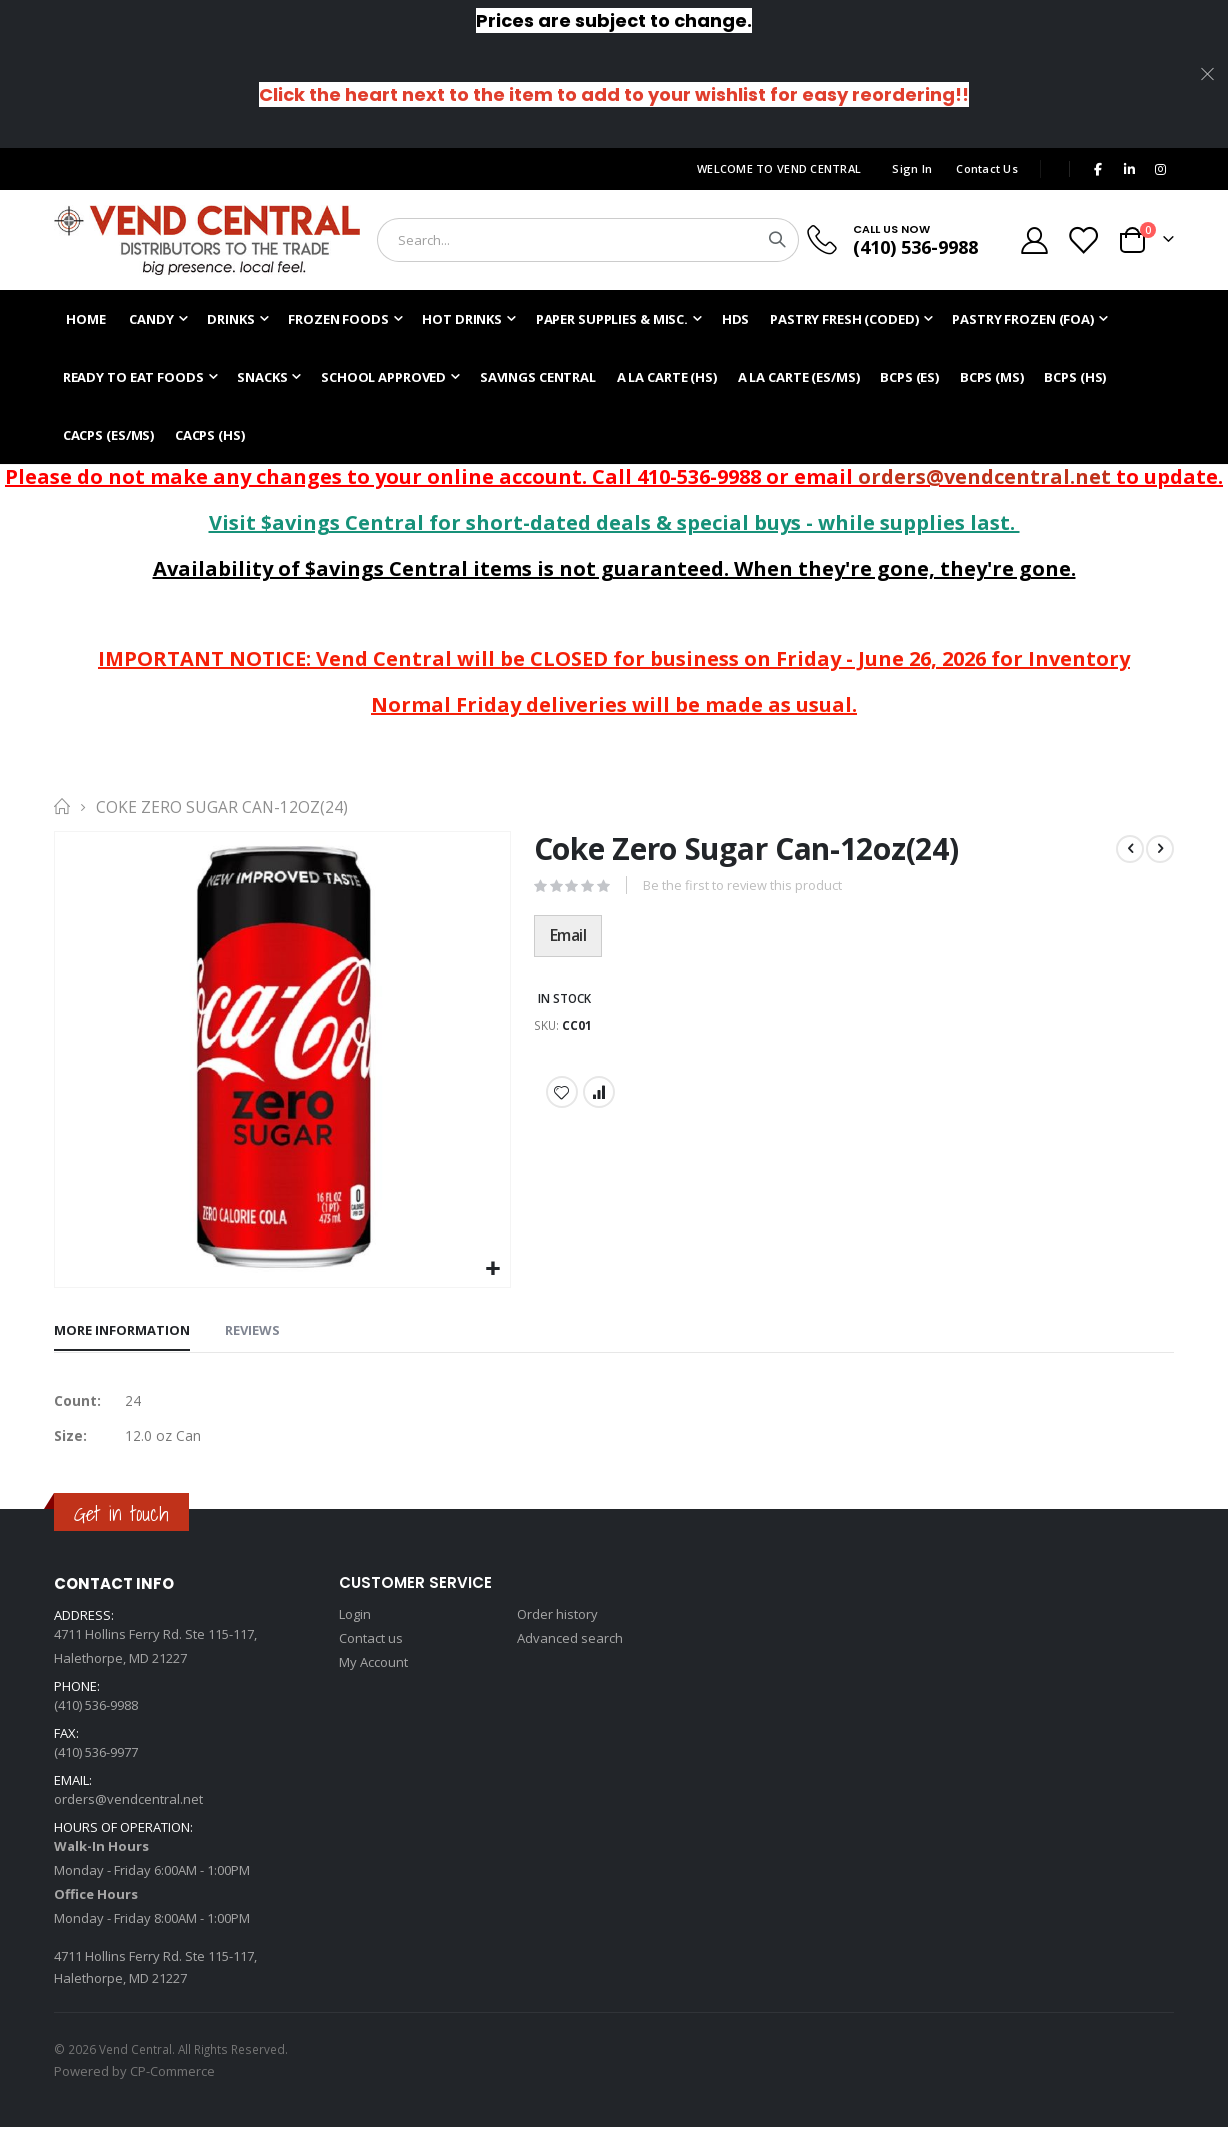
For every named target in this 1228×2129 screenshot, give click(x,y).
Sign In (912, 168)
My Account (373, 1664)
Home (61, 807)
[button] (492, 1269)
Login (355, 1616)
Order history (557, 1616)
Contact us (371, 1640)
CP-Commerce (172, 2073)
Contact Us (987, 168)
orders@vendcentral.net (984, 476)
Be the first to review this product (743, 887)
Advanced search (570, 1640)
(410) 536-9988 (915, 247)
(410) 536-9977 (96, 1754)
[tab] (122, 1332)
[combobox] (588, 240)
